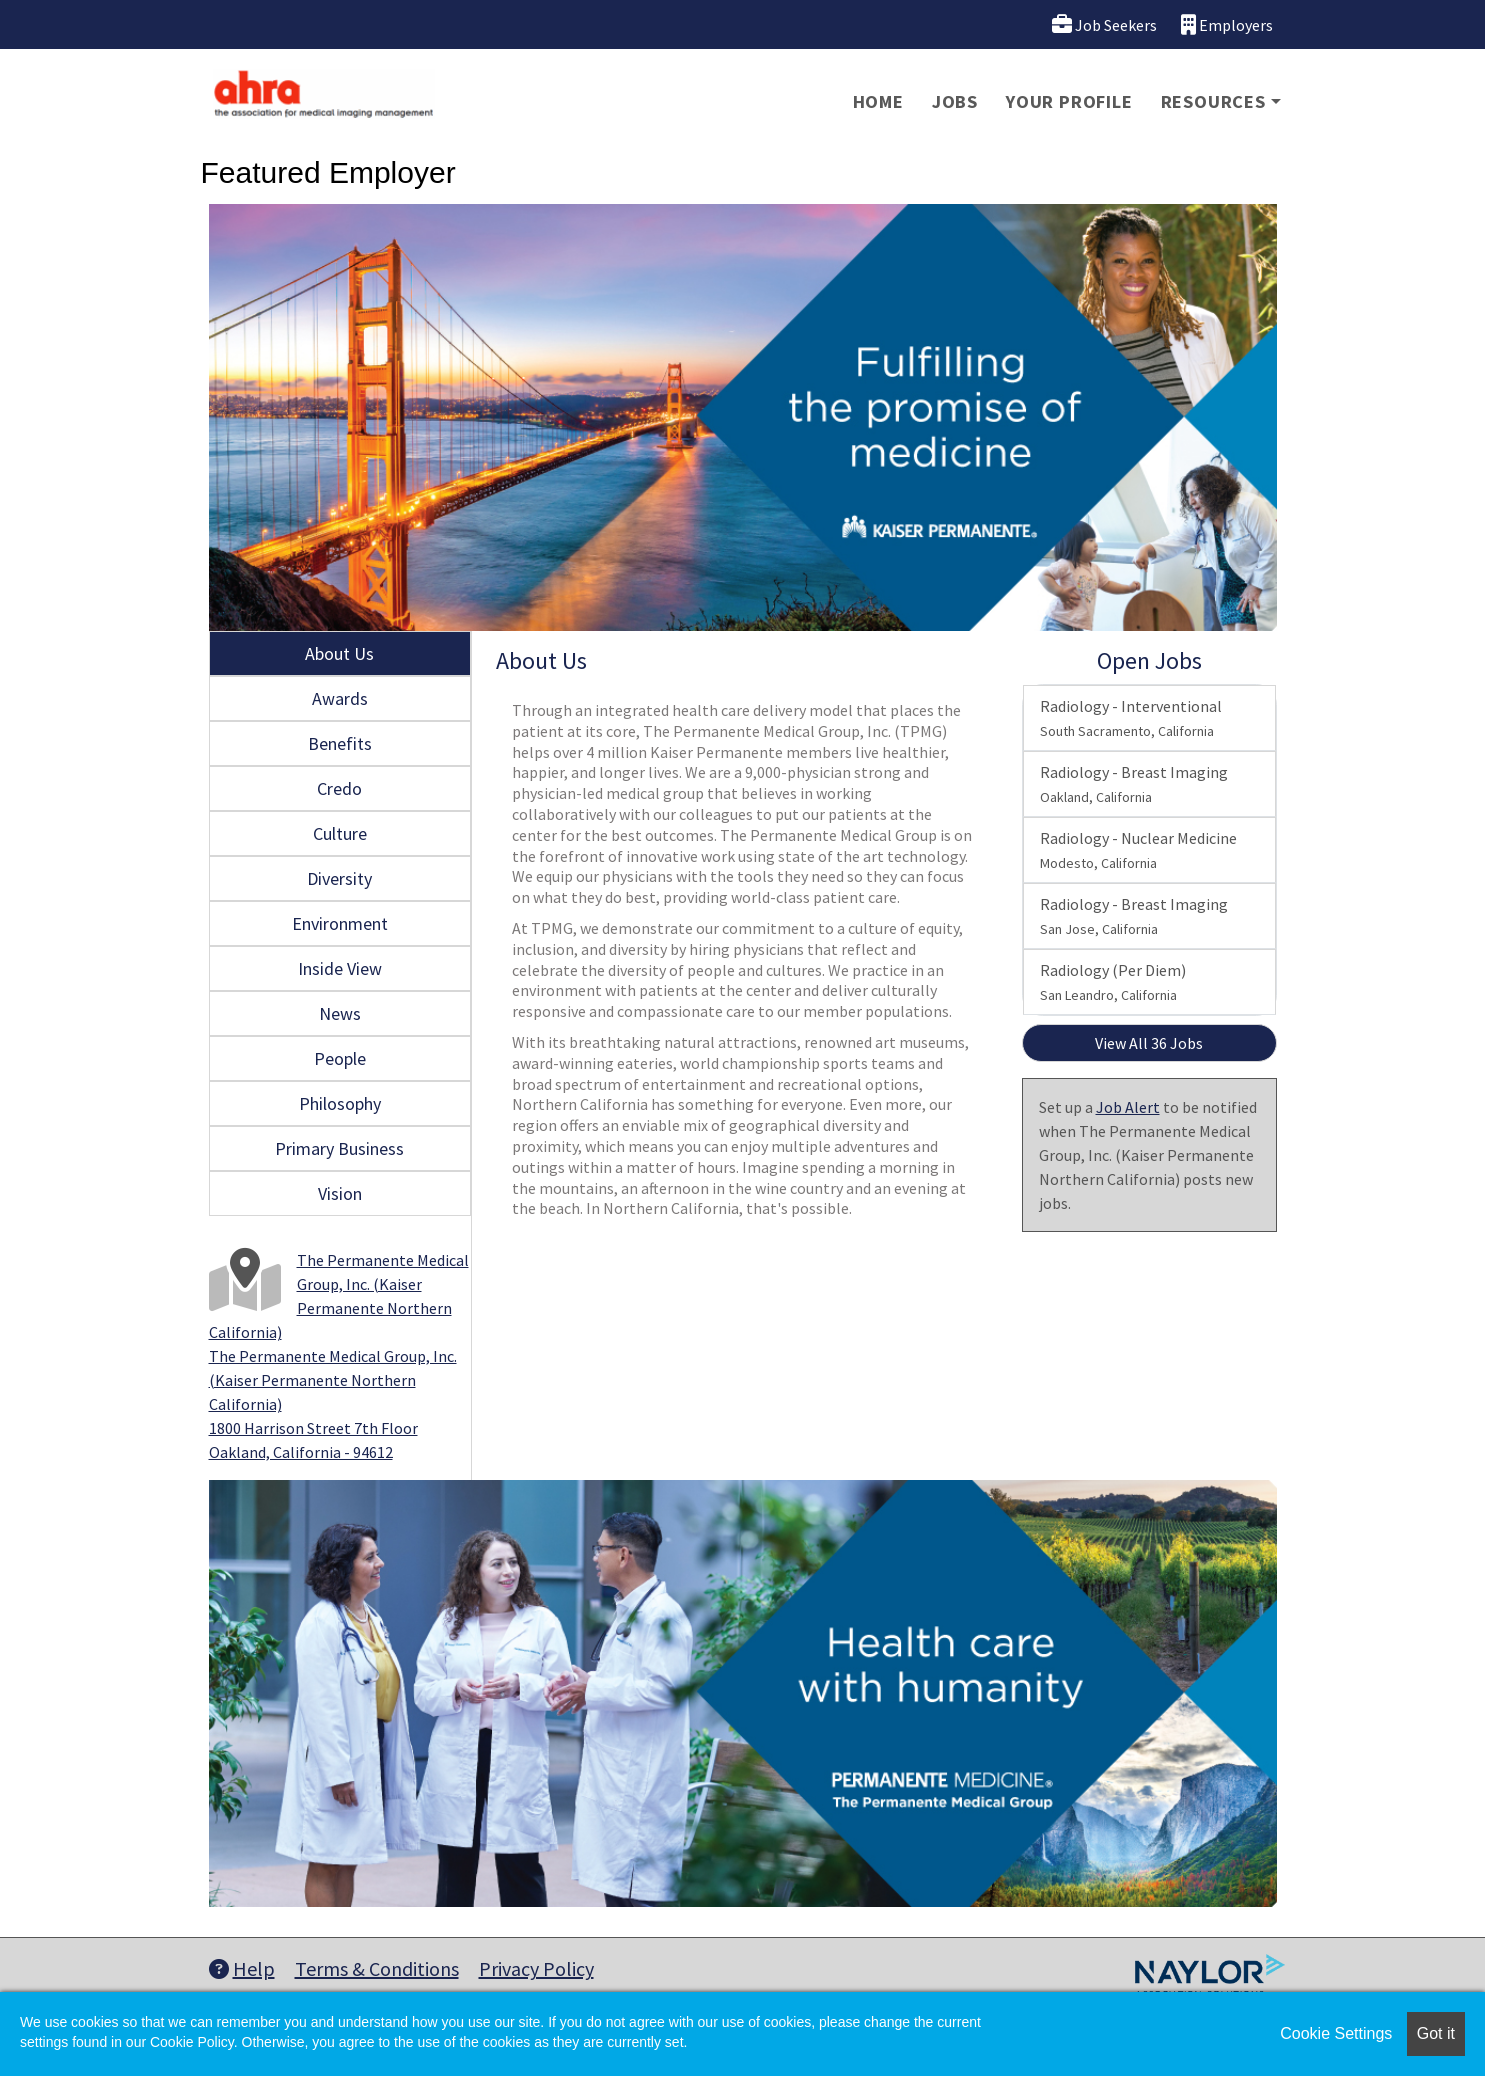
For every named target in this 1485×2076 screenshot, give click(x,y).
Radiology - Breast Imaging (1134, 784)
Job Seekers (1104, 24)
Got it (1436, 2033)
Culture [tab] (340, 833)
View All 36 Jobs (1149, 1043)
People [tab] (340, 1058)
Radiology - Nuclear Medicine (1138, 850)
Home (878, 101)
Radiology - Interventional (1131, 718)
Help (242, 1968)
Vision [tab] (340, 1193)
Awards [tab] (340, 698)
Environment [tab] (340, 923)
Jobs (955, 101)
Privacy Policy (536, 1968)
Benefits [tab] (340, 743)
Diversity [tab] (339, 878)
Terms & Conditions (377, 1968)
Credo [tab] (339, 788)
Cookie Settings (1336, 2033)
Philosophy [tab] (340, 1103)
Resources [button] (1213, 101)
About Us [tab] (339, 653)
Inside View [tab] (340, 968)
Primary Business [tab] (339, 1148)
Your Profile (1069, 101)
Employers (1227, 24)
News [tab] (340, 1013)
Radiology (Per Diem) (1113, 982)
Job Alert (1128, 1107)
